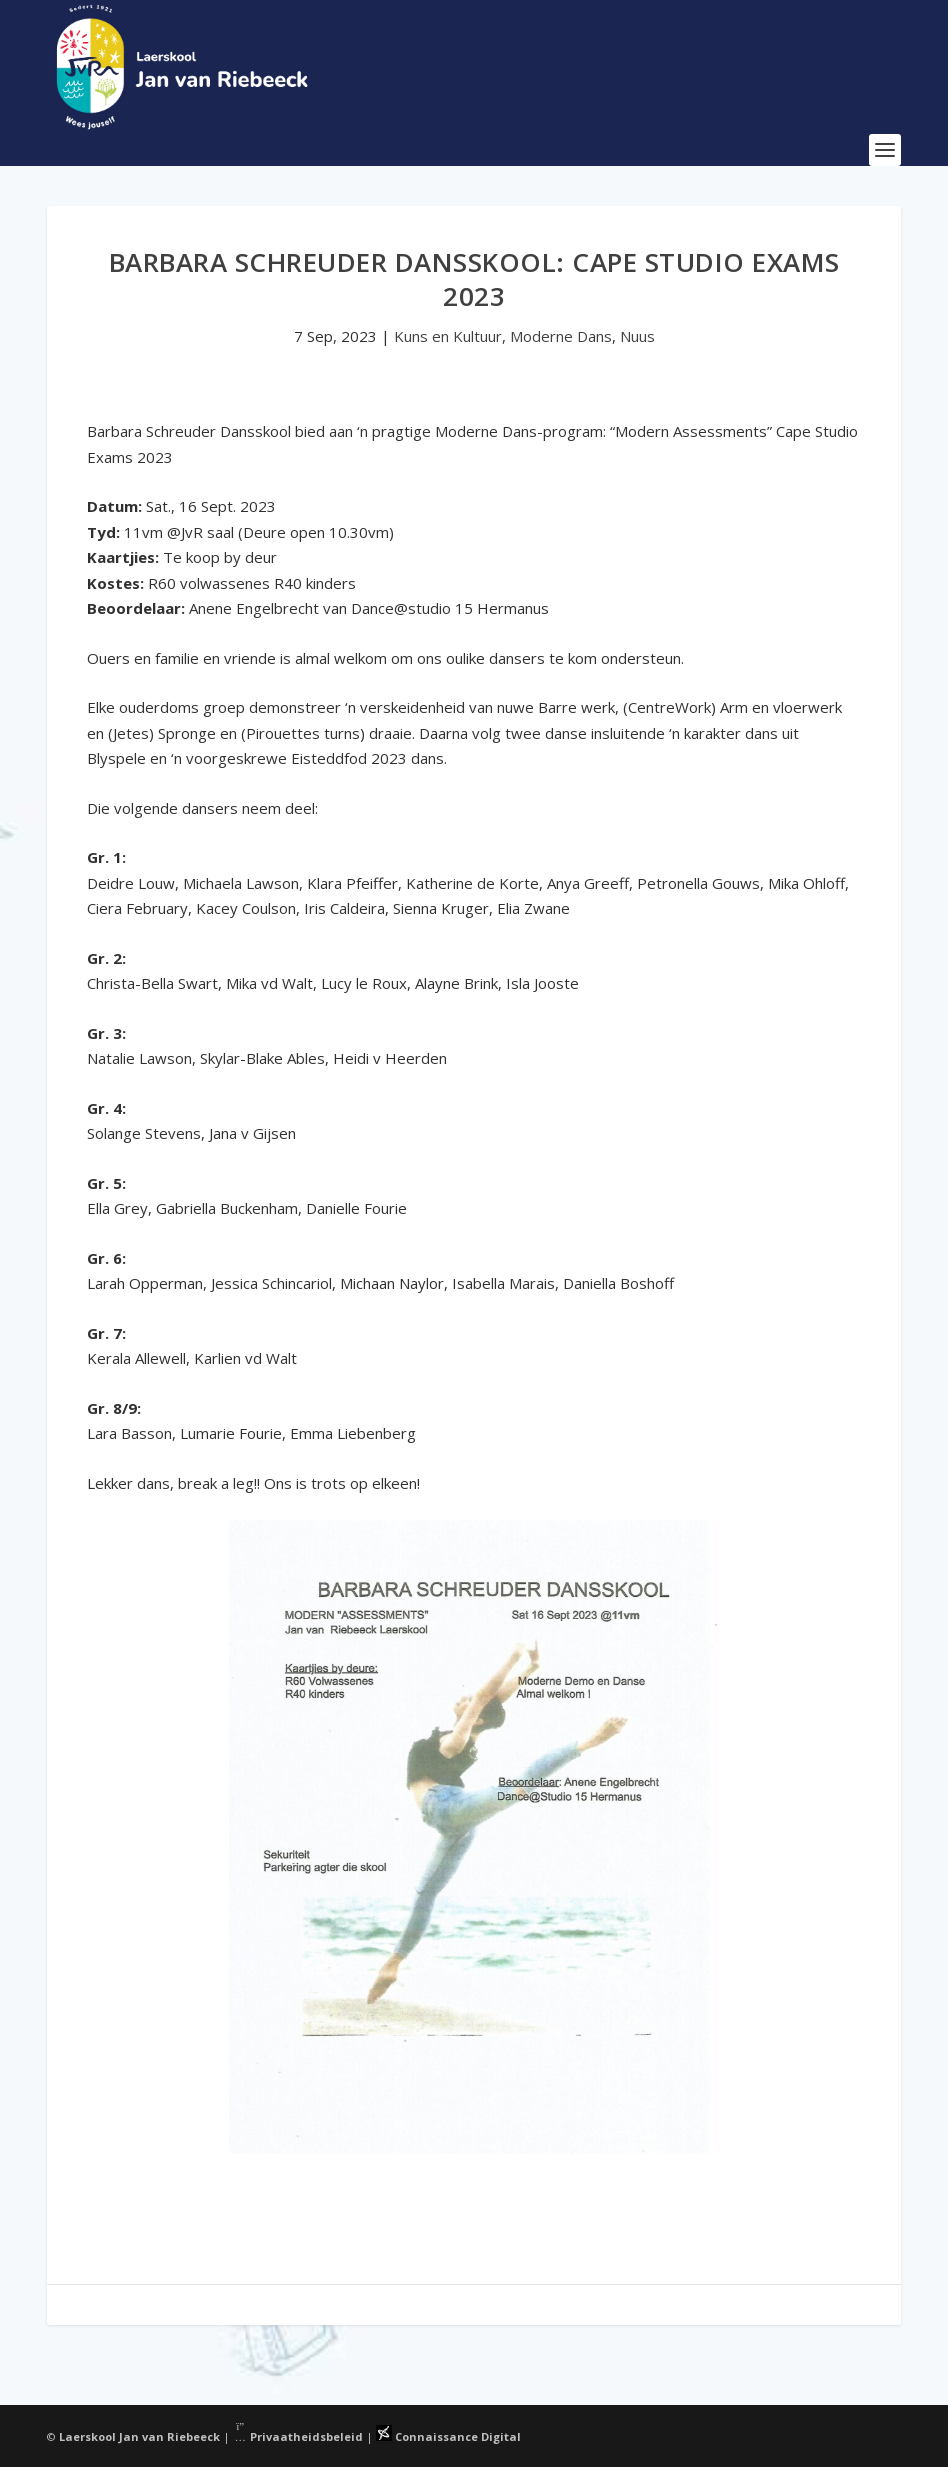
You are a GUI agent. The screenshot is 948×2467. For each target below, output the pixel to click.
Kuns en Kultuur (448, 336)
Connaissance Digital (448, 2436)
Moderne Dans (561, 336)
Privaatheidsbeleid (298, 2436)
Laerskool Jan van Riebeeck (139, 2436)
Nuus (637, 336)
